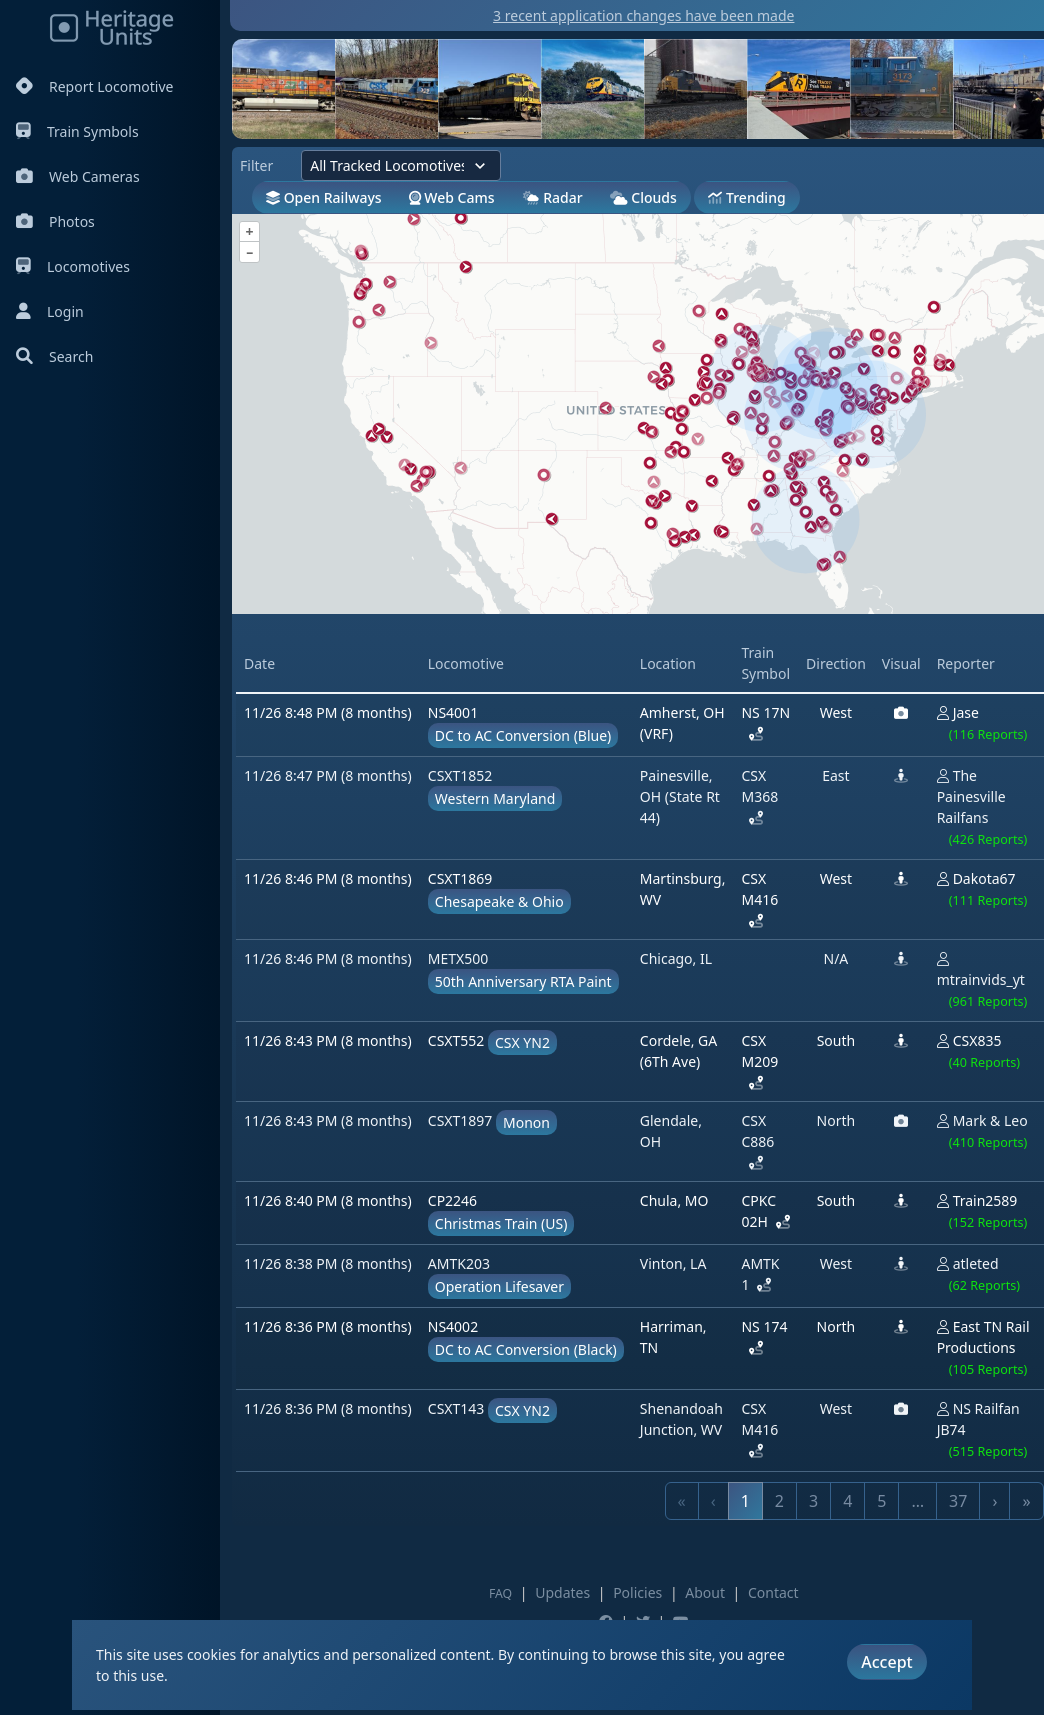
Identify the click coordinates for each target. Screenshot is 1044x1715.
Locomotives (73, 266)
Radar (552, 197)
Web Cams (452, 197)
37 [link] (958, 1501)
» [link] (1026, 1501)
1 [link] (745, 1501)
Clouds (643, 197)
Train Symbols (77, 131)
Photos (55, 221)
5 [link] (881, 1501)
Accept (886, 1662)
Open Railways (324, 197)
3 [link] (813, 1501)
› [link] (994, 1501)
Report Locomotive (94, 86)
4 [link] (847, 1501)
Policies (637, 1592)
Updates (562, 1592)
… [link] (917, 1501)
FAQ (500, 1593)
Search (54, 356)
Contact (773, 1592)
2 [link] (779, 1501)
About (705, 1592)
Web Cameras (78, 176)
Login (50, 311)
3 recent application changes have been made (643, 15)
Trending (746, 197)
